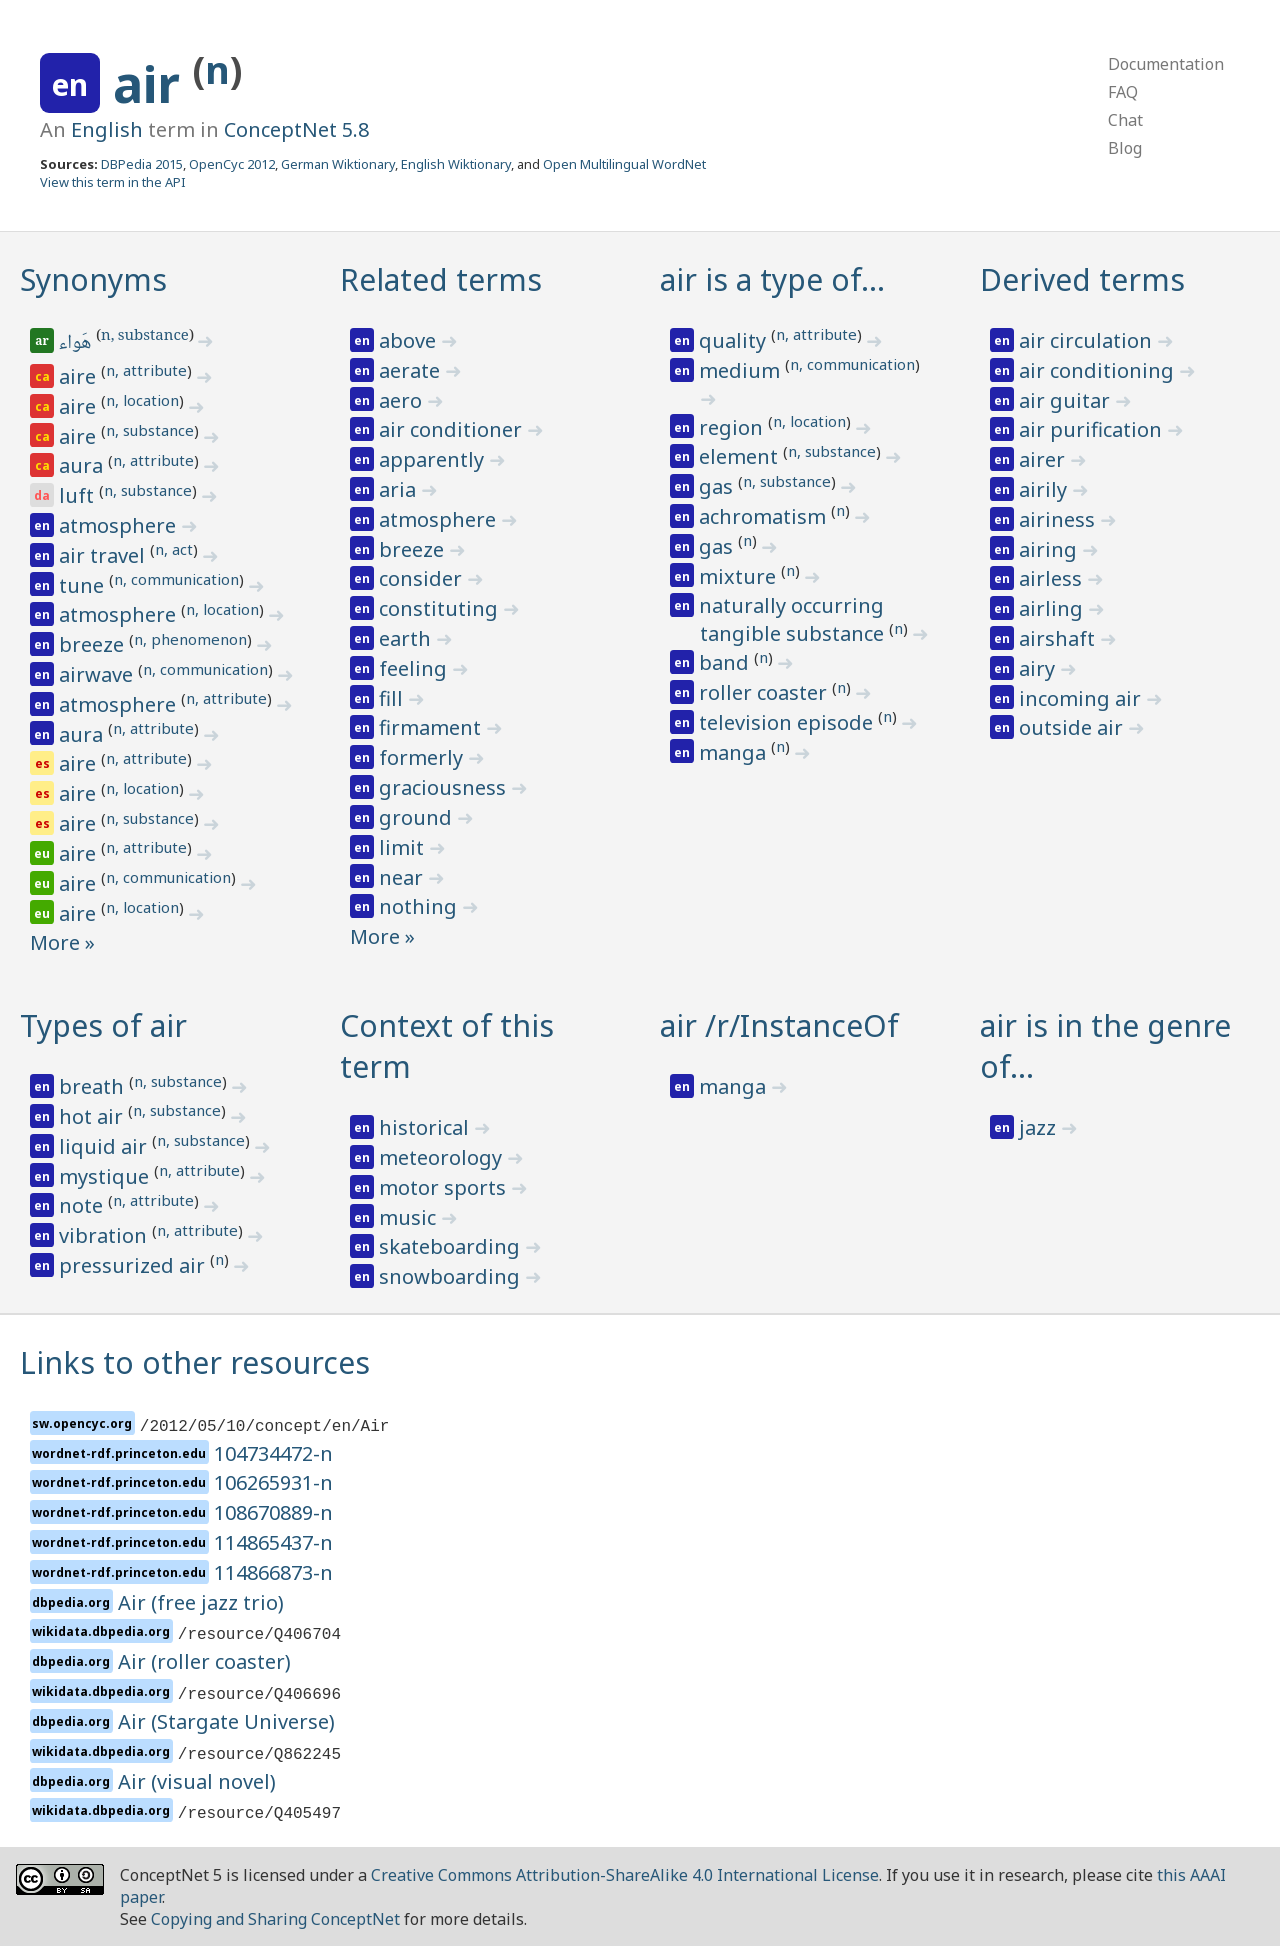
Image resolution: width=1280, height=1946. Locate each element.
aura (83, 465)
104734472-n (273, 1453)
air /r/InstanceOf (779, 1025)
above (410, 340)
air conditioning (1099, 370)
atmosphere (120, 525)
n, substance (145, 337)
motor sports (445, 1187)
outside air (1073, 727)
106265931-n (273, 1482)
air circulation (1088, 340)
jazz (1040, 1127)
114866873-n (273, 1572)
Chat (1125, 120)
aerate (412, 370)
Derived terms (1082, 279)
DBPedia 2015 (142, 164)
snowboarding (452, 1276)
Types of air (103, 1025)
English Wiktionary (456, 164)
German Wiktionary (338, 164)
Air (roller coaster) (204, 1661)
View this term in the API (113, 182)
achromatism (765, 516)
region (733, 427)
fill (393, 698)
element (741, 456)
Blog (1125, 148)
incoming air (1082, 698)
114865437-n (273, 1542)
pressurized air (134, 1265)
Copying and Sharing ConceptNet (275, 1919)
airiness (1059, 519)
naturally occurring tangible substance (794, 619)
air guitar (1067, 400)
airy (1039, 668)
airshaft (1059, 638)
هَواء (76, 344)
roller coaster (765, 692)
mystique (106, 1176)
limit (404, 847)
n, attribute (146, 370)
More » (62, 942)
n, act (174, 549)
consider (423, 578)
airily (1045, 489)
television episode (788, 722)
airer (1044, 459)
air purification (1093, 429)
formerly (423, 757)
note (83, 1205)
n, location (142, 400)
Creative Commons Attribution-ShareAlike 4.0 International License (625, 1875)
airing (1050, 549)
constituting (441, 608)
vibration (105, 1235)
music (410, 1217)
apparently (434, 459)
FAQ (1123, 92)
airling (1053, 608)
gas (718, 486)
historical (426, 1127)
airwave (98, 674)
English (107, 129)
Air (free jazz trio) (201, 1602)
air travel (104, 555)
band (726, 662)
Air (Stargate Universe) (226, 1721)
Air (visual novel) (197, 1781)
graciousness (445, 787)
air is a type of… (772, 279)
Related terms (441, 279)
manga (735, 752)
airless (1053, 578)
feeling (415, 668)
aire (80, 376)
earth (407, 638)
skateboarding (452, 1246)
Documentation (1166, 64)
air (153, 84)
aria (400, 489)
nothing (420, 906)
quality (735, 340)
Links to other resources (195, 1362)
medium (742, 370)
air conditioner (453, 429)
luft (79, 495)
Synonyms (93, 279)
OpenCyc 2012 (232, 164)
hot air (93, 1116)
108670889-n (273, 1512)
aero (403, 400)
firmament (432, 727)
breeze (94, 644)
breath (94, 1086)
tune (84, 585)
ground (418, 817)
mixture (740, 576)
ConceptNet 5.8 (296, 129)
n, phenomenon (190, 639)
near (403, 877)
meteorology (443, 1157)
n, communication (176, 579)
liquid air (105, 1146)
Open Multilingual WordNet (624, 164)
